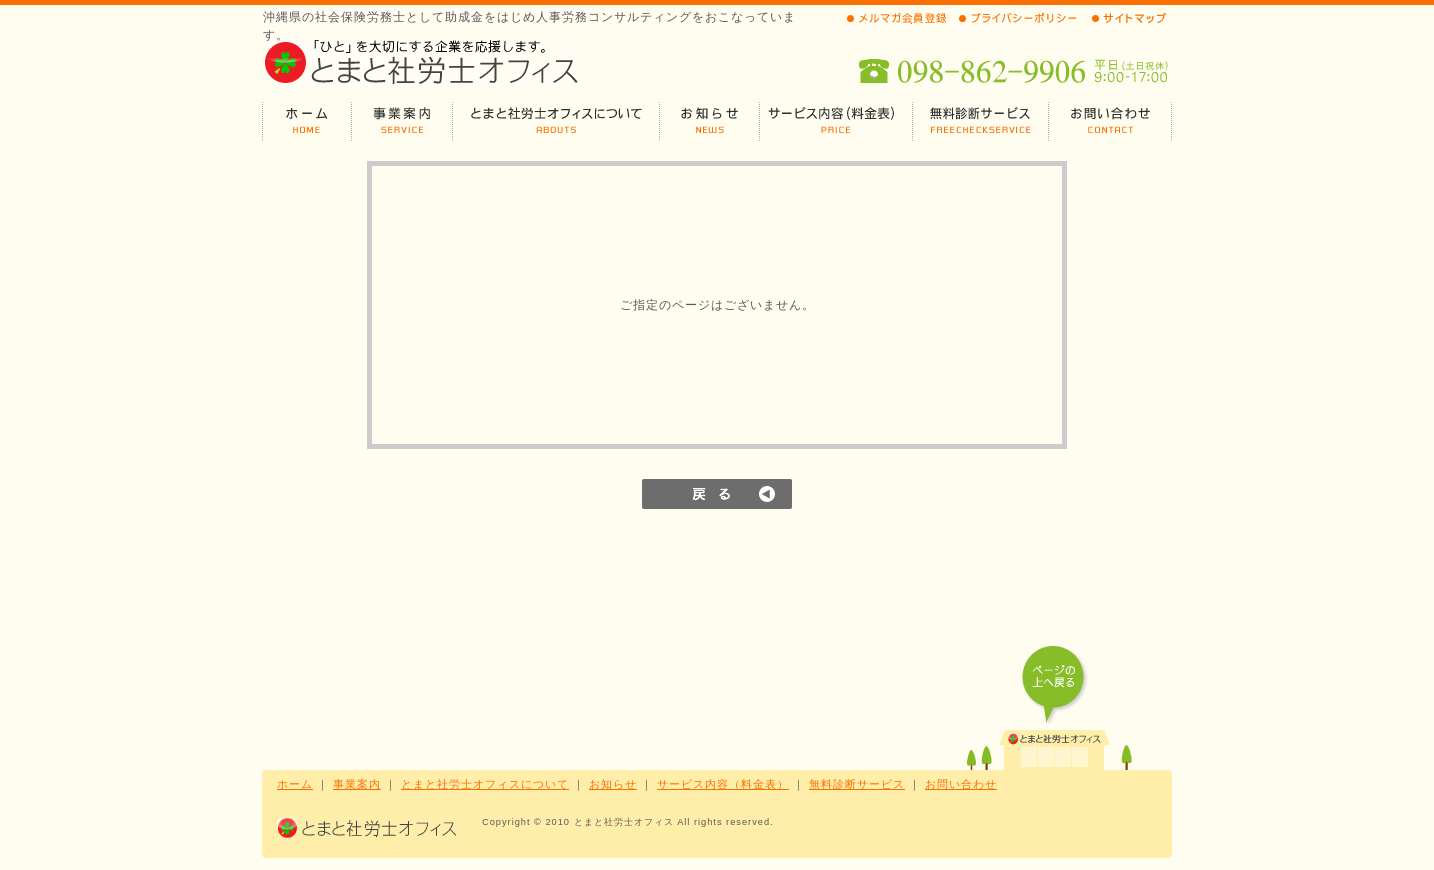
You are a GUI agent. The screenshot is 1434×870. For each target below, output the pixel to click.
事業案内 (357, 784)
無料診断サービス (857, 784)
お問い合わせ (961, 784)
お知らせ (613, 784)
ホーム (295, 784)
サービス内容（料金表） (723, 784)
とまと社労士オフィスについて (485, 784)
